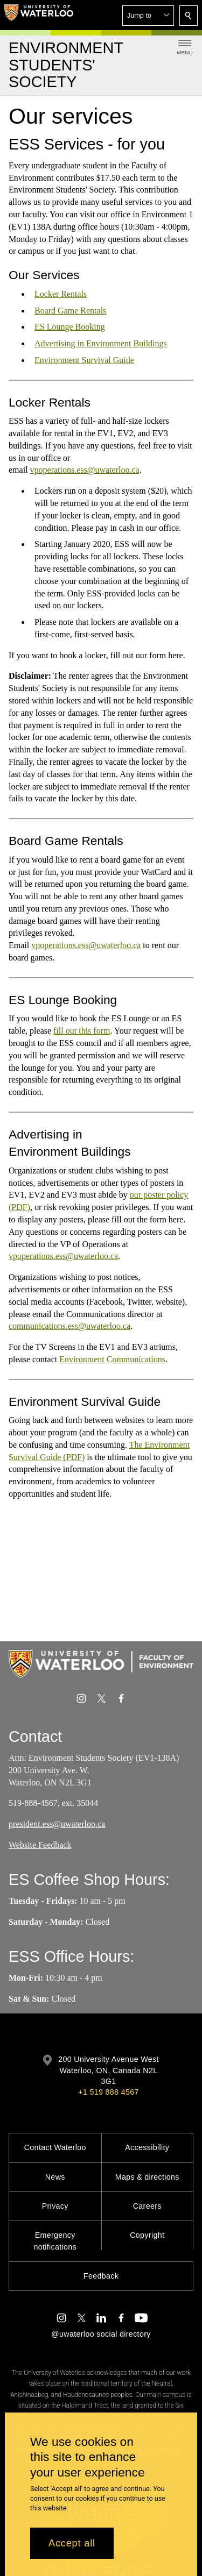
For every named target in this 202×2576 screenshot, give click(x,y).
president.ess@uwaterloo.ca (57, 1824)
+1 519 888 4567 (108, 2092)
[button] (148, 15)
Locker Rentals (60, 293)
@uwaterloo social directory (100, 2334)
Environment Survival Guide (84, 360)
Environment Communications (112, 1359)
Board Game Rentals (70, 310)
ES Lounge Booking (69, 327)
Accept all (71, 2543)
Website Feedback (40, 1844)
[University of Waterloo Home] (38, 15)
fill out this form (81, 1030)
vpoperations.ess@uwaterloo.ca (85, 470)
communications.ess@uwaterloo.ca (69, 1326)
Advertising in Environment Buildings (100, 343)
